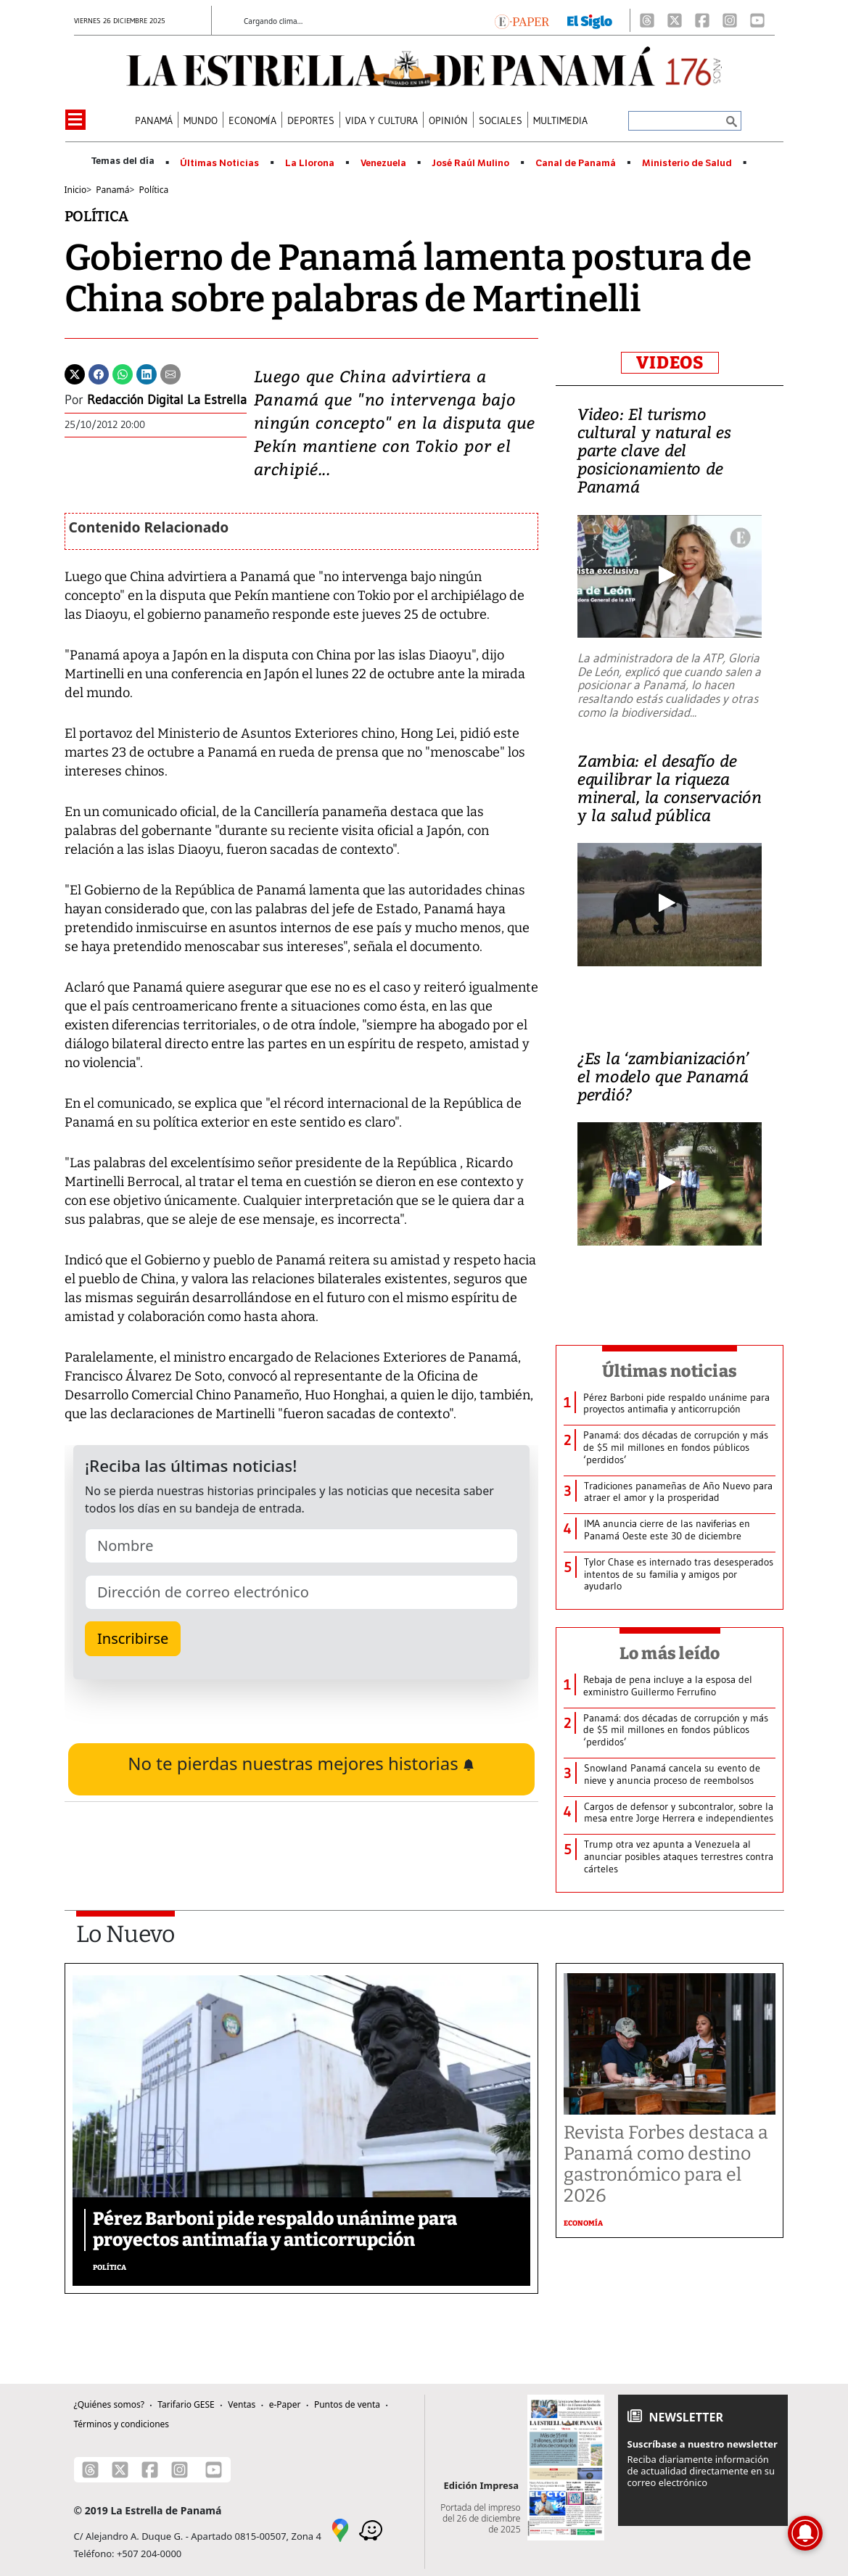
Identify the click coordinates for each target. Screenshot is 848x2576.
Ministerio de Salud (687, 163)
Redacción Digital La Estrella (167, 400)
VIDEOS (670, 363)
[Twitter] (75, 373)
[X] (674, 20)
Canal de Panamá (575, 163)
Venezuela (383, 163)
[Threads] (647, 20)
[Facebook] (702, 20)
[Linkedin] (146, 373)
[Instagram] (730, 20)
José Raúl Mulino (470, 163)
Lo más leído (669, 1653)
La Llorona (309, 163)
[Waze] (370, 2528)
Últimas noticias (669, 1371)
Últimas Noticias (219, 163)
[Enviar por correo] (170, 373)
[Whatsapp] (122, 373)
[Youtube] (757, 20)
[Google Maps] (340, 2528)
